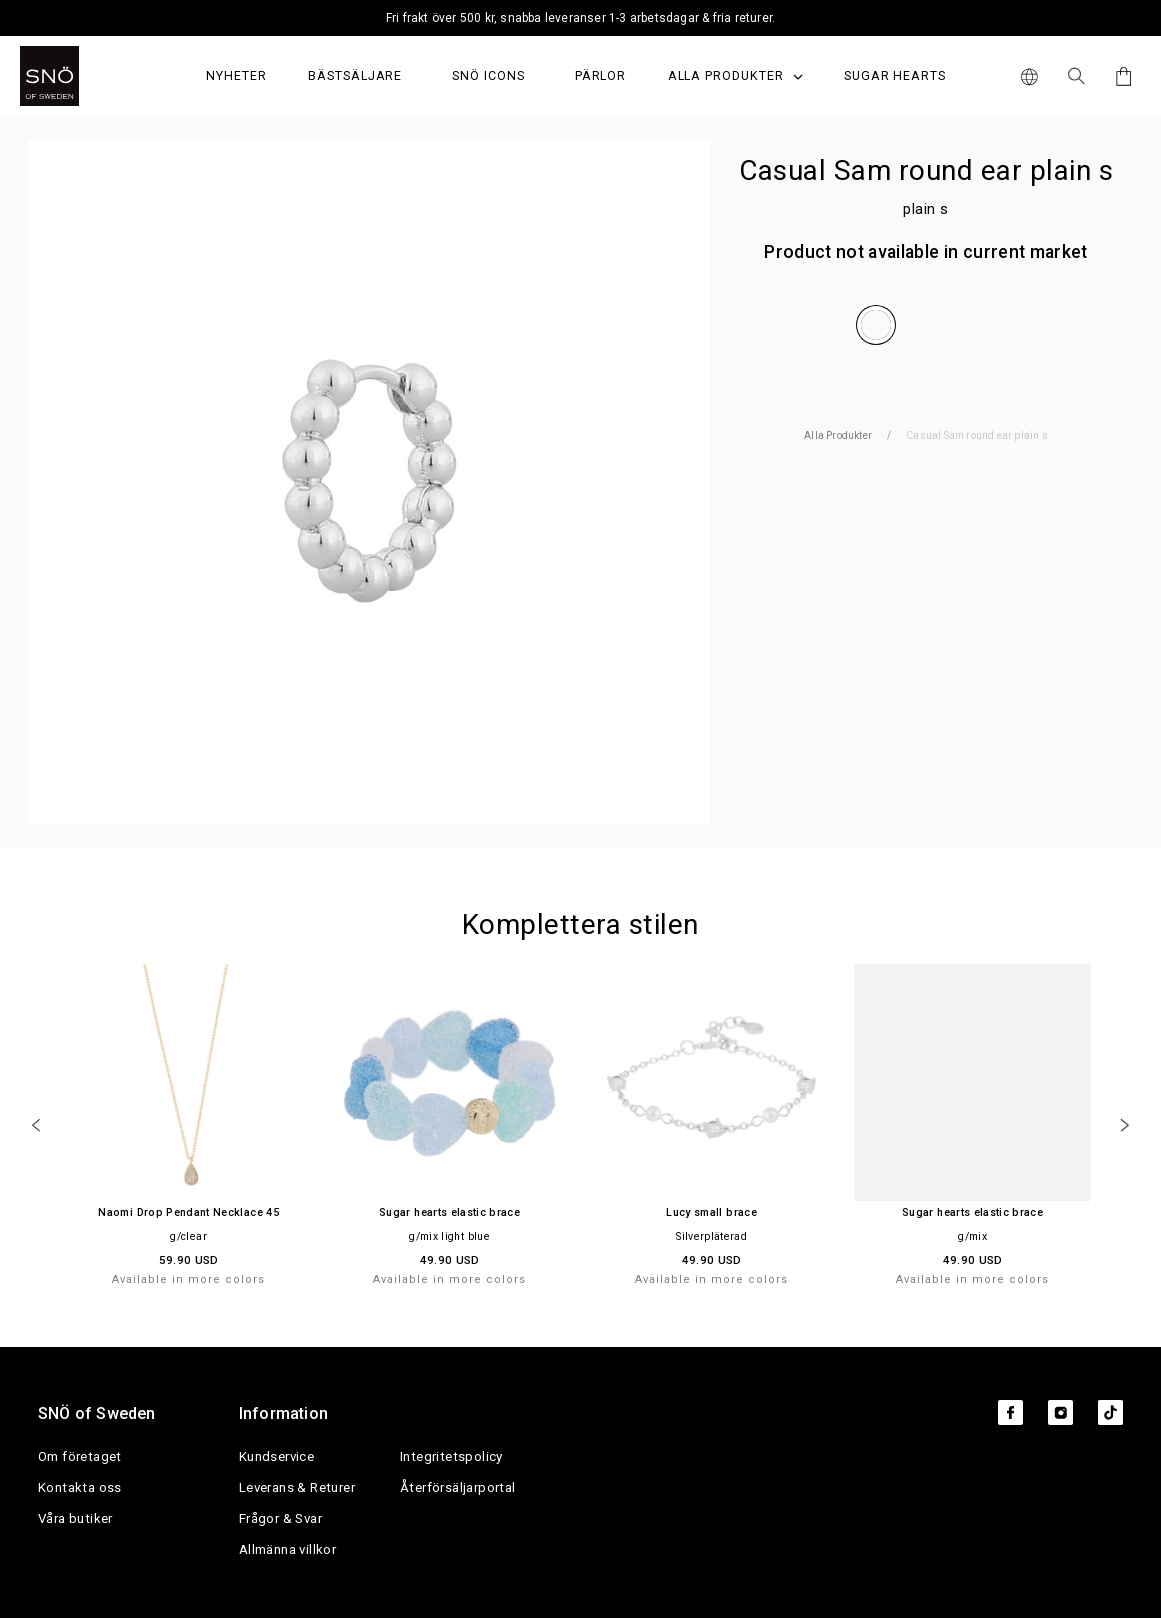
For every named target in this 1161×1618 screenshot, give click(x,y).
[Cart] (1120, 76)
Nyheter (236, 76)
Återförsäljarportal (458, 1487)
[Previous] (36, 1125)
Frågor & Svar (280, 1518)
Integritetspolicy (451, 1456)
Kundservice (276, 1456)
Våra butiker (75, 1518)
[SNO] (87, 76)
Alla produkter (735, 76)
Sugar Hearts (895, 76)
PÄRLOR (601, 76)
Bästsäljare (355, 76)
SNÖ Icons (488, 76)
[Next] (1125, 1125)
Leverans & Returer (297, 1487)
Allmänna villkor (287, 1549)
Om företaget (80, 1456)
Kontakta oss (80, 1487)
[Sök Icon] (1076, 76)
